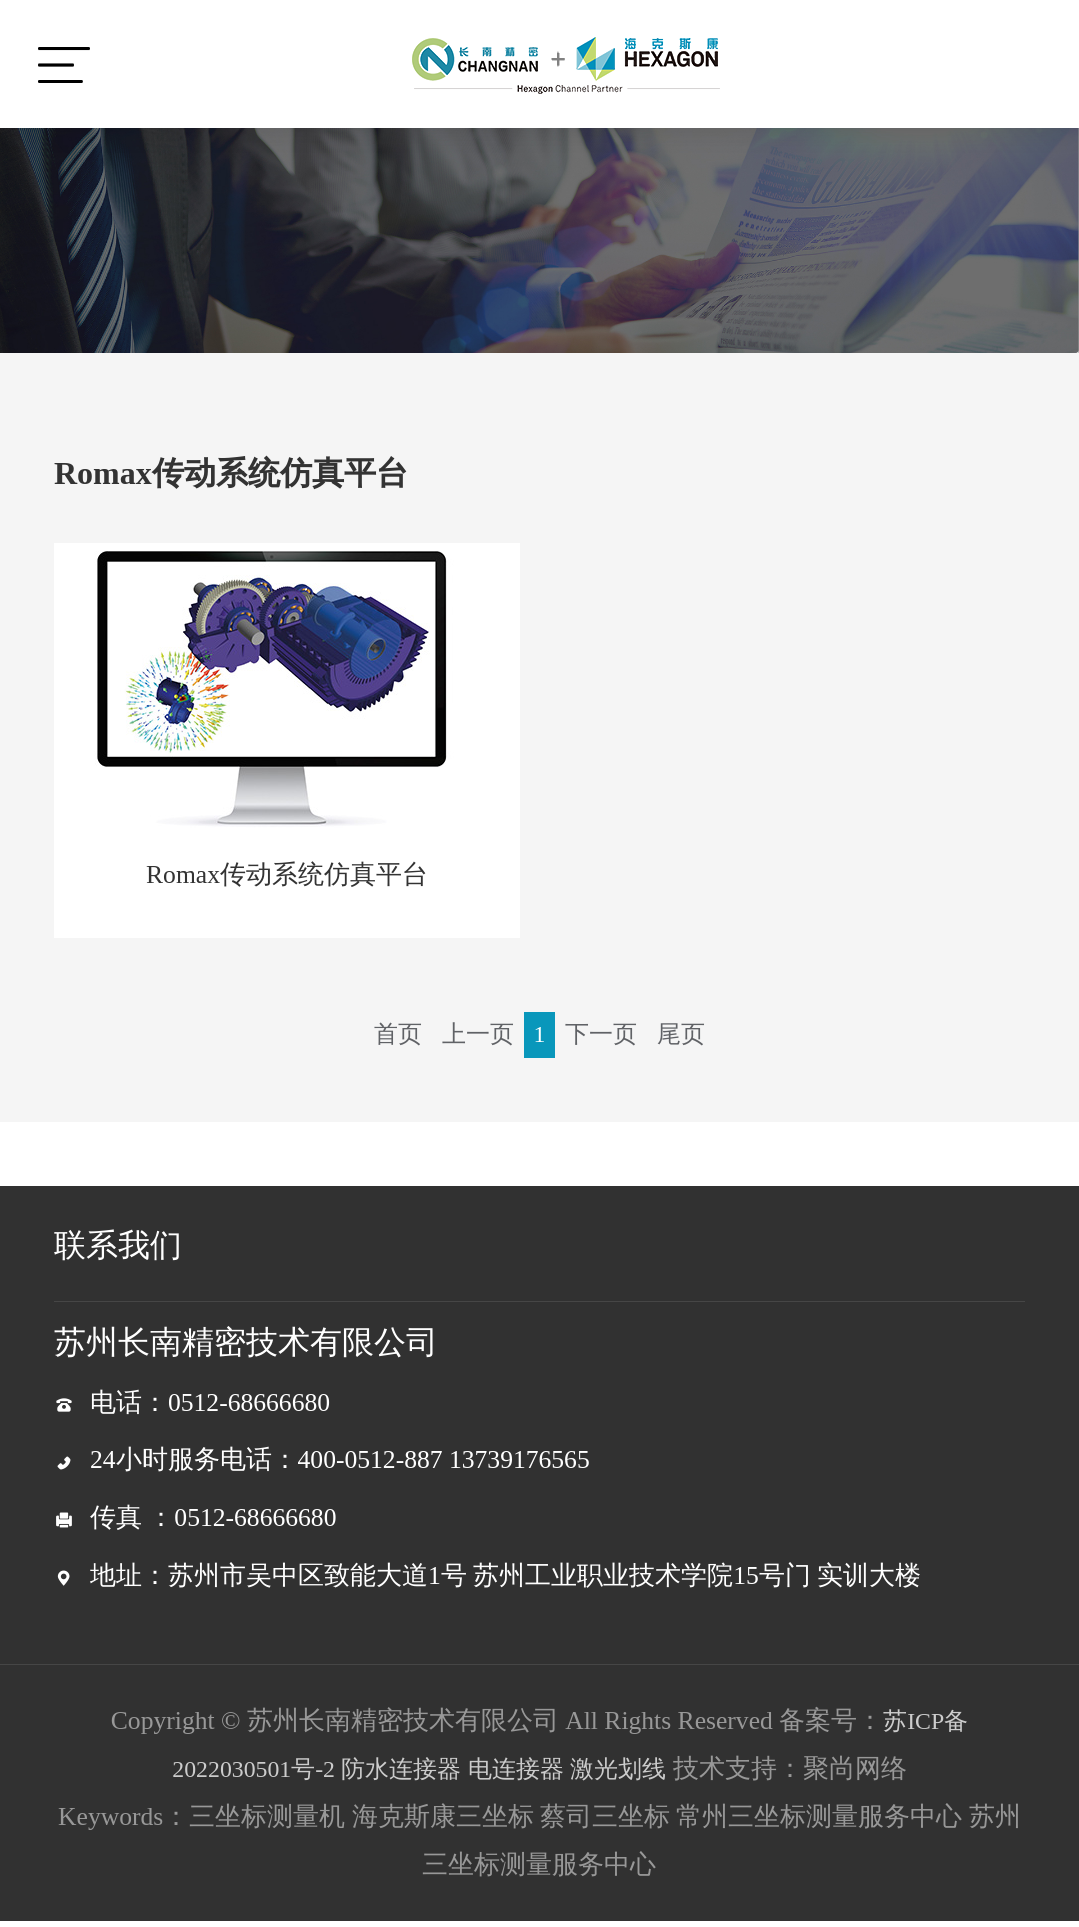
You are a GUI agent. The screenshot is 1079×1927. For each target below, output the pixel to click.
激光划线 (634, 1774)
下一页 (605, 1039)
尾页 (690, 1039)
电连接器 (523, 1774)
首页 (389, 1039)
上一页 (474, 1039)
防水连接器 (400, 1774)
